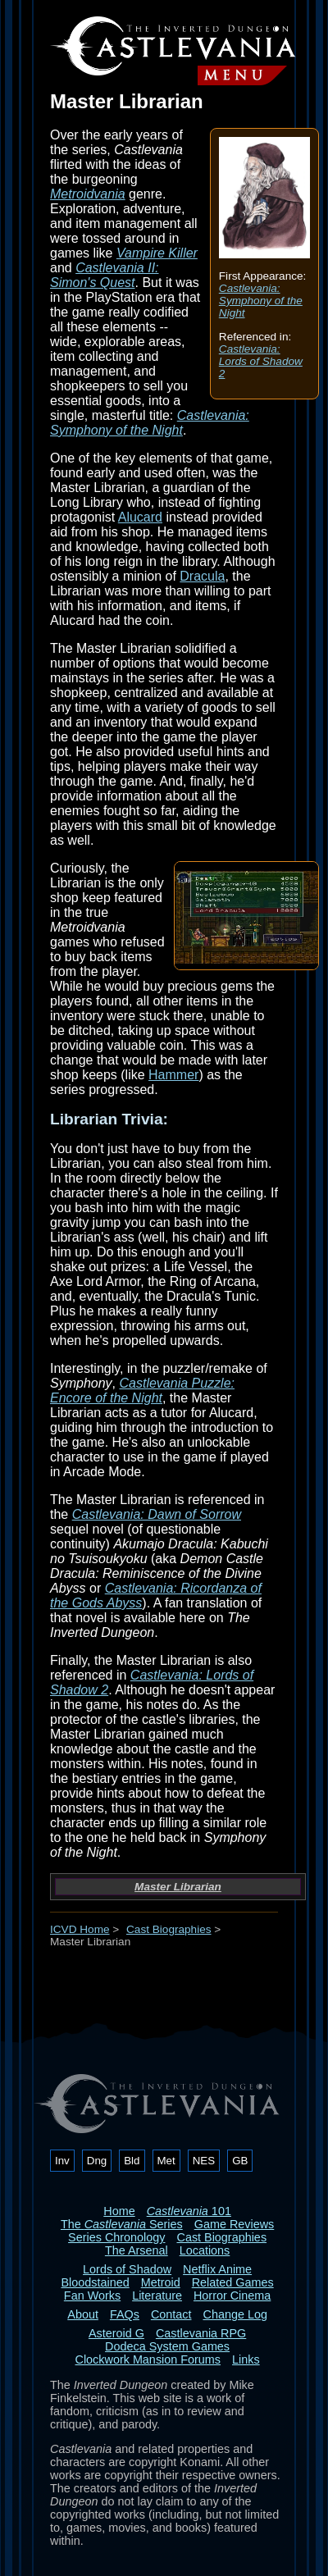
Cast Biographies (169, 1929)
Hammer (173, 1075)
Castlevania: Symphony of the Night (261, 300)
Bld (131, 2160)
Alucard (140, 517)
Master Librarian (177, 1887)
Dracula (202, 576)
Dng (97, 2160)
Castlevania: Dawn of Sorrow (156, 1514)
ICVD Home (80, 1929)
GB (240, 2160)
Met (166, 2160)
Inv (62, 2160)
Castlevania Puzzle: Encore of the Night (142, 1390)
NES (204, 2160)
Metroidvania (87, 194)
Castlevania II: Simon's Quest (104, 275)
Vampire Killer (157, 253)
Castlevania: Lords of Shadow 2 (261, 361)
